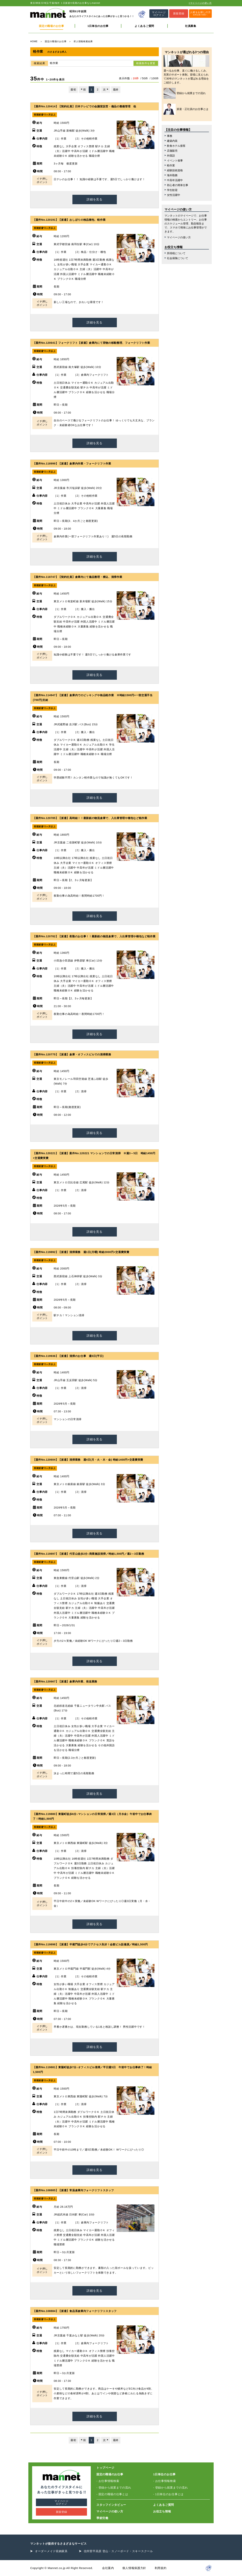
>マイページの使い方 (200, 3)
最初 (73, 89)
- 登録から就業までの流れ (113, 2487)
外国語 (171, 155)
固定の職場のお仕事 (51, 25)
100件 (155, 78)
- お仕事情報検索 (107, 2480)
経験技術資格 (175, 170)
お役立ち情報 (162, 2511)
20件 (136, 78)
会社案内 (108, 2568)
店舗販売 (172, 150)
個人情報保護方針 (134, 2568)
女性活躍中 (173, 194)
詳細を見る (94, 199)
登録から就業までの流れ (185, 93)
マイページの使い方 (179, 237)
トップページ (105, 2467)
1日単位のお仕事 (98, 25)
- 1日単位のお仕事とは (168, 2494)
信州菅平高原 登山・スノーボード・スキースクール (118, 2551)
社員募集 (190, 25)
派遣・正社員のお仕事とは (186, 109)
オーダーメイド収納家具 (51, 2551)
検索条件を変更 (145, 63)
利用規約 (161, 2568)
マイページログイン (61, 2502)
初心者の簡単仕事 (177, 185)
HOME (34, 41)
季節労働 (102, 2518)
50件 (145, 78)
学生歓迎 (172, 190)
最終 (116, 89)
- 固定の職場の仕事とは (112, 2494)
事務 (169, 135)
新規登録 (61, 2511)
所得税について (176, 253)
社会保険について (177, 258)
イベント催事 (175, 160)
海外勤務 (172, 175)
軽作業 (171, 165)
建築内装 (172, 140)
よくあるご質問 (144, 25)
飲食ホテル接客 (176, 145)
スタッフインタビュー (111, 2504)
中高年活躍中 (175, 180)
